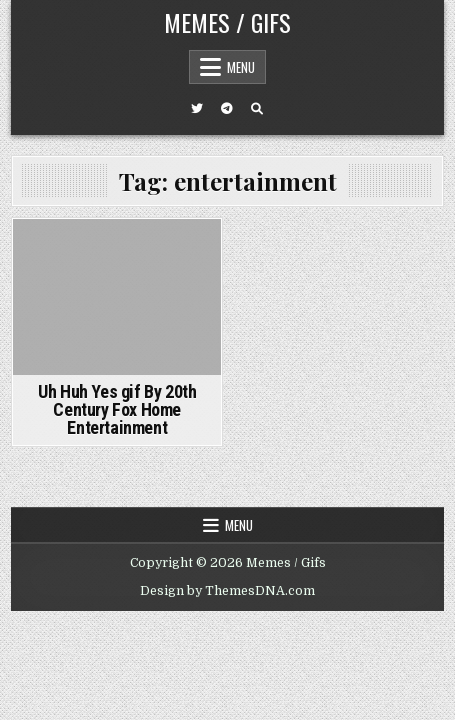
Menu (241, 67)
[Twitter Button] (197, 109)
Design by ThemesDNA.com (227, 591)
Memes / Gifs (227, 22)
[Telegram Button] (227, 109)
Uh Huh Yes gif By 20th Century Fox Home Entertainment (117, 409)
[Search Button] (257, 109)
